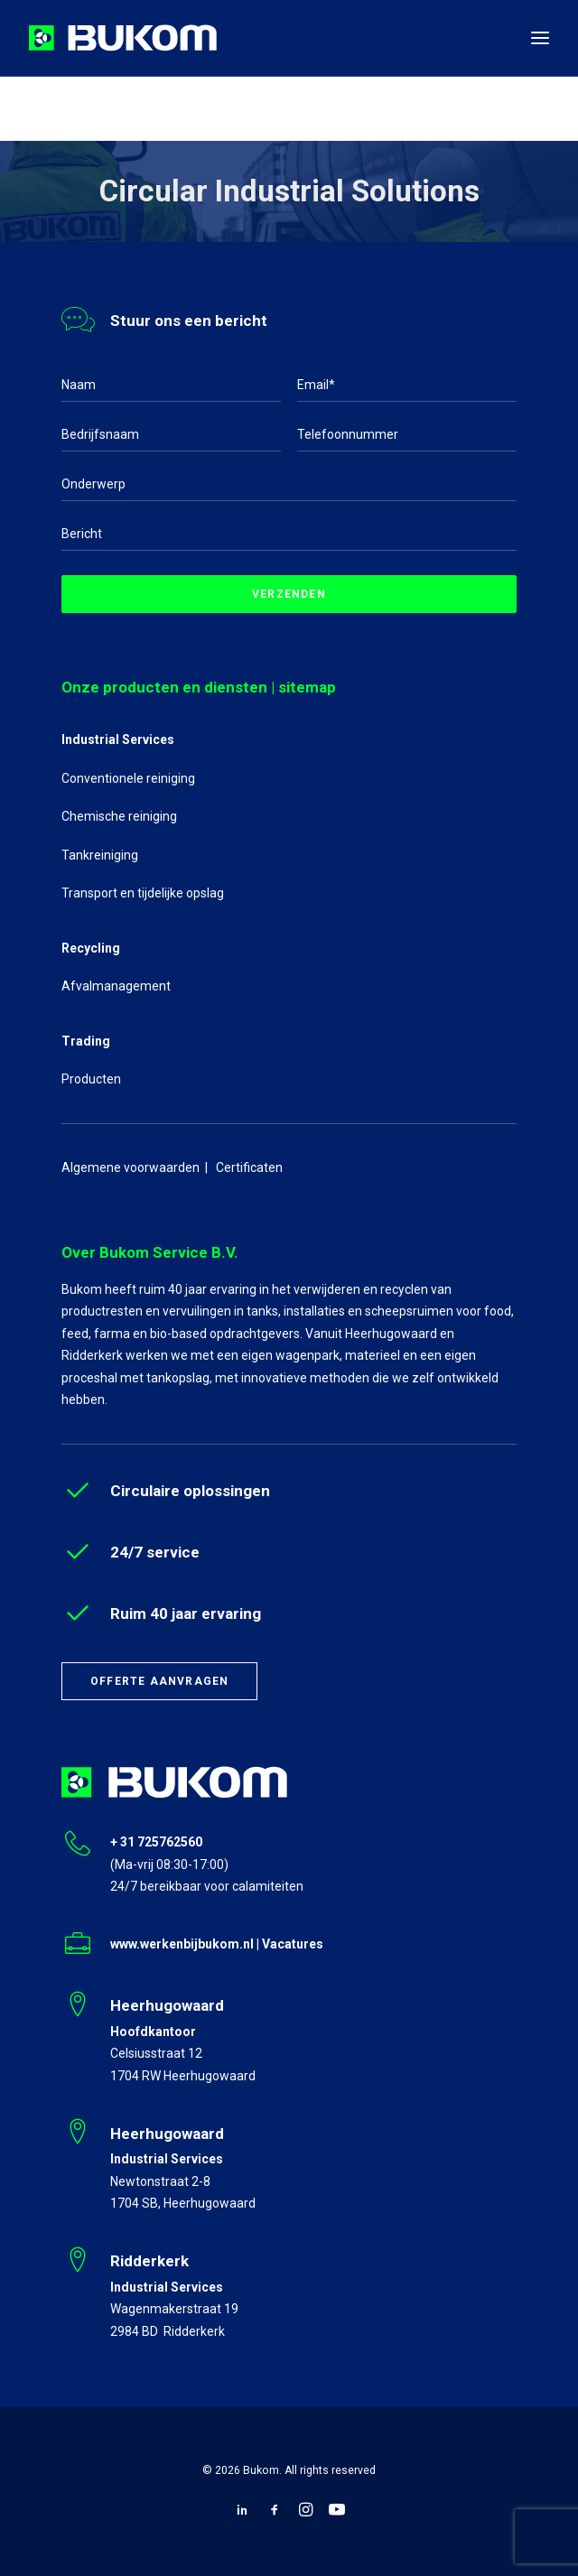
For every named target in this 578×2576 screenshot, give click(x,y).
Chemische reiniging (119, 816)
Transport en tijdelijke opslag (142, 893)
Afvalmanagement (116, 986)
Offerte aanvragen (159, 1681)
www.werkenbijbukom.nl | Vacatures (216, 1944)
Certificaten (249, 1167)
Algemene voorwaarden (130, 1167)
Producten (91, 1079)
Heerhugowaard (167, 2005)
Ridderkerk (149, 2261)
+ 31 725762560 (156, 1842)
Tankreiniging (99, 855)
